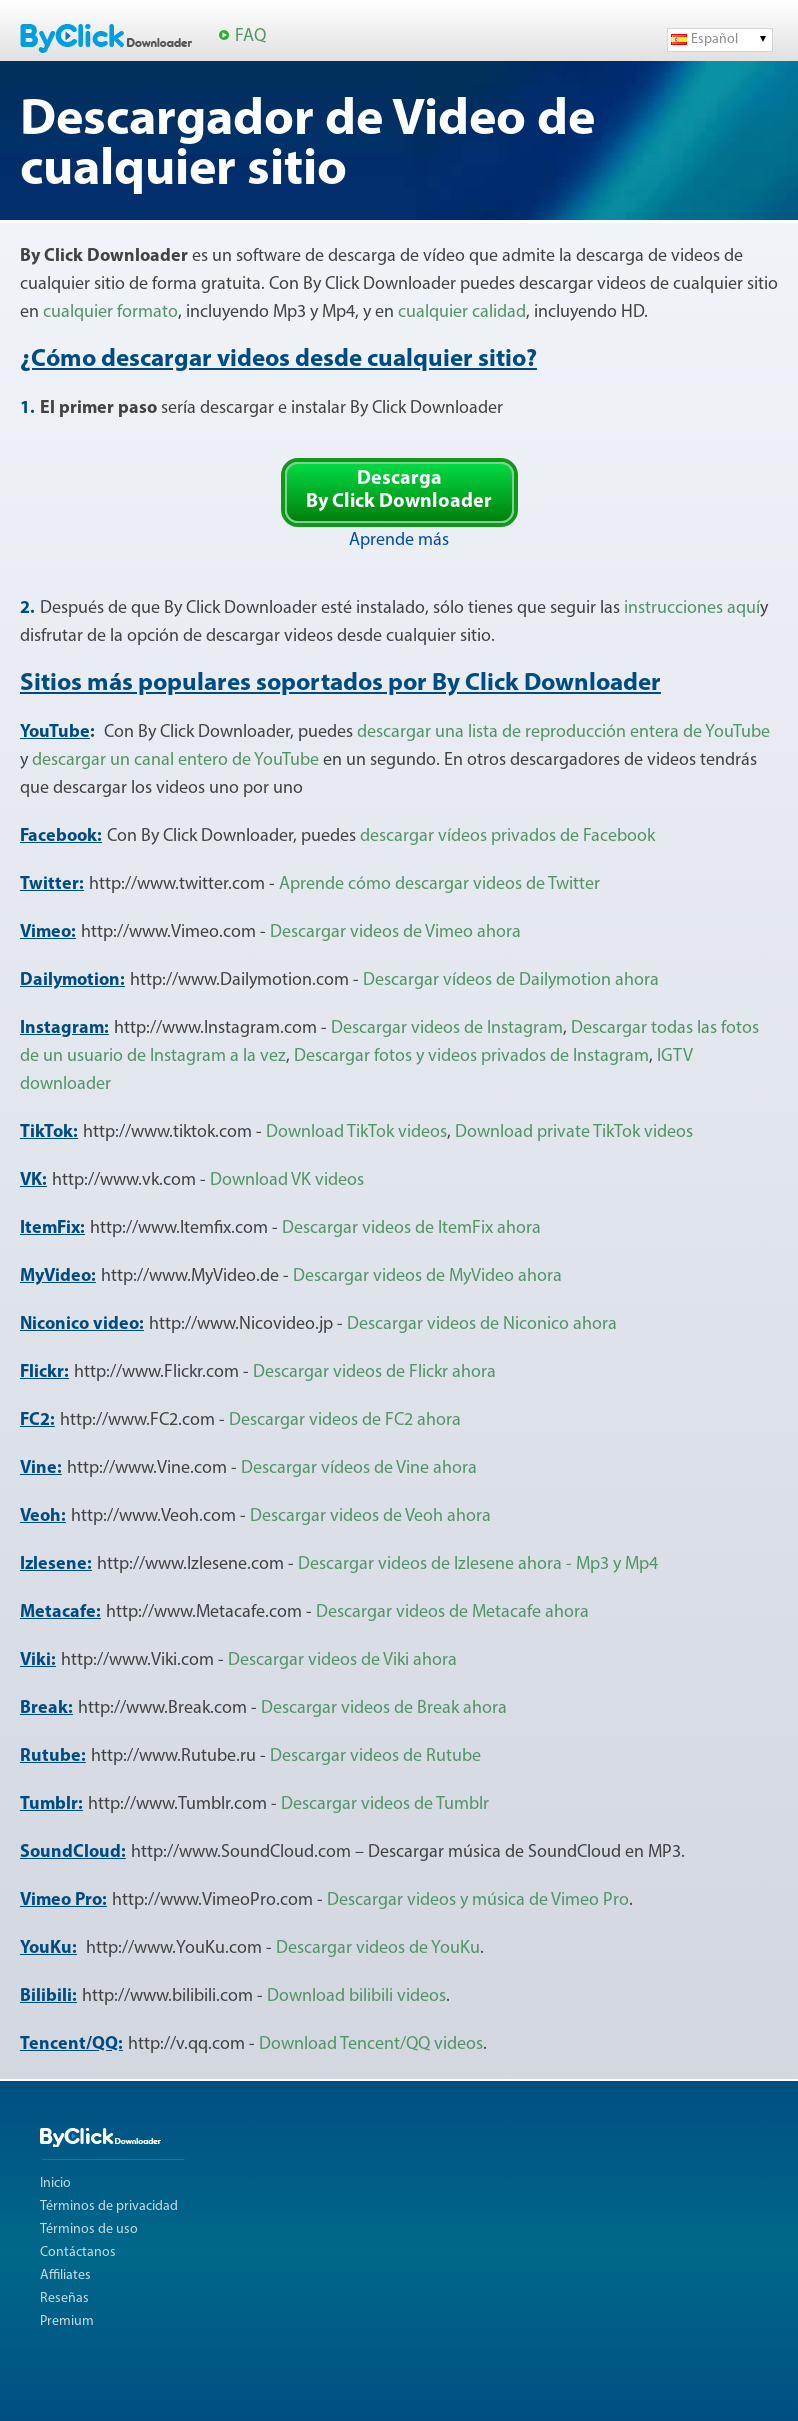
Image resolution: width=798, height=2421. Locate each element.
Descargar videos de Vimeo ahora (395, 932)
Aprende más (399, 540)
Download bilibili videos (356, 1996)
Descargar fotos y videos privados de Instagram (471, 1056)
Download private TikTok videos (574, 1132)
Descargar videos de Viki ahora (342, 1660)
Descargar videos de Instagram (447, 1028)
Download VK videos (287, 1180)
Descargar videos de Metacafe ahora (452, 1612)
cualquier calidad (462, 312)
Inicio (55, 2183)
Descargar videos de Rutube (375, 1756)
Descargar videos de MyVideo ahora (427, 1276)
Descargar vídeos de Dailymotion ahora (511, 980)
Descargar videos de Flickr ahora (374, 1372)
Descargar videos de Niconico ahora (482, 1324)
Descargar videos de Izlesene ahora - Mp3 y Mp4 (478, 1564)
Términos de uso (89, 2229)
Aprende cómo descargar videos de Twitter (439, 884)
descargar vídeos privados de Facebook (507, 836)
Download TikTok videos (356, 1132)
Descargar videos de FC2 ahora (345, 1420)
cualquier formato (110, 312)
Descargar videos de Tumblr (385, 1804)
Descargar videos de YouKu (378, 1948)
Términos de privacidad (109, 2206)
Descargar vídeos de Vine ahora (359, 1468)
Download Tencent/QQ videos (371, 2044)
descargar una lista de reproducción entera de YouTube (563, 732)
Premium (67, 2321)
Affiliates (65, 2275)
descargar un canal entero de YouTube (175, 760)
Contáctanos (78, 2252)
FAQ (250, 36)
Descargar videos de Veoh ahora (370, 1516)
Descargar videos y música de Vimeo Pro (478, 1900)
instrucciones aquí (692, 608)
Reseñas (64, 2298)
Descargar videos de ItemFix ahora (411, 1228)
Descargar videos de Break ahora (384, 1708)
